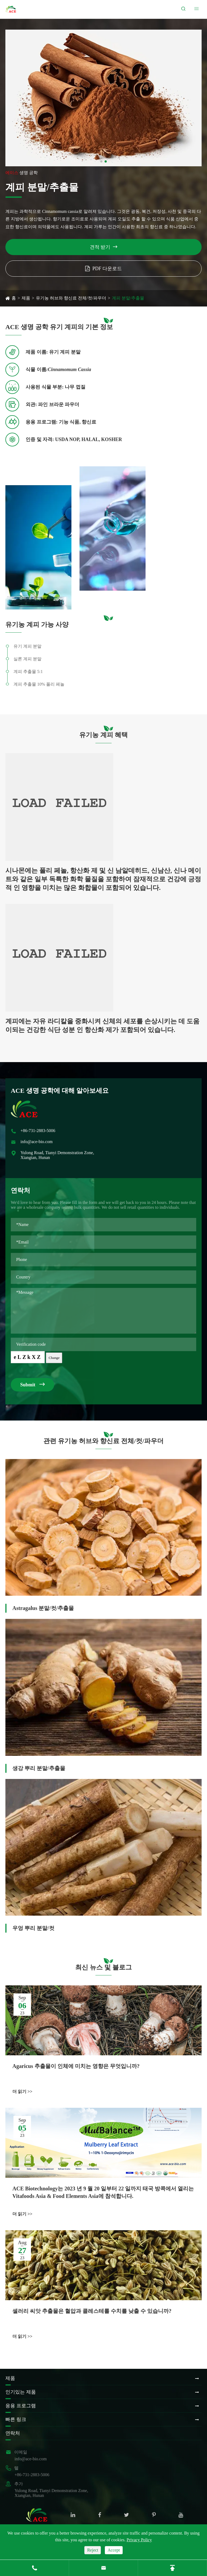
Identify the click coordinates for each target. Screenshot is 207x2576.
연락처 (12, 2433)
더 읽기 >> (22, 2091)
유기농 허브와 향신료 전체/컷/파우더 (71, 298)
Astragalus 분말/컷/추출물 (43, 1608)
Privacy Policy (139, 2540)
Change (54, 1358)
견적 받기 (104, 247)
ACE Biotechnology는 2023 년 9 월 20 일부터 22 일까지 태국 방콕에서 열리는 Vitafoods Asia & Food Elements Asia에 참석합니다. (103, 2192)
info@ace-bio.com (36, 1141)
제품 (26, 298)
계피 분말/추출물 (128, 298)
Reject (92, 2550)
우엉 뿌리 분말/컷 (33, 1929)
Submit (32, 1384)
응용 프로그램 (20, 2405)
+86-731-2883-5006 (37, 1130)
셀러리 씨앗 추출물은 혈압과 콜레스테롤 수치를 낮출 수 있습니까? (91, 2313)
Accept (114, 2550)
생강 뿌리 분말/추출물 (38, 1768)
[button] (101, 161)
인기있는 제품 (20, 2392)
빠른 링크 (15, 2419)
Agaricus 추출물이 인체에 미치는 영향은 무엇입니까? (76, 2066)
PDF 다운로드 (103, 268)
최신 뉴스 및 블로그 (103, 1967)
